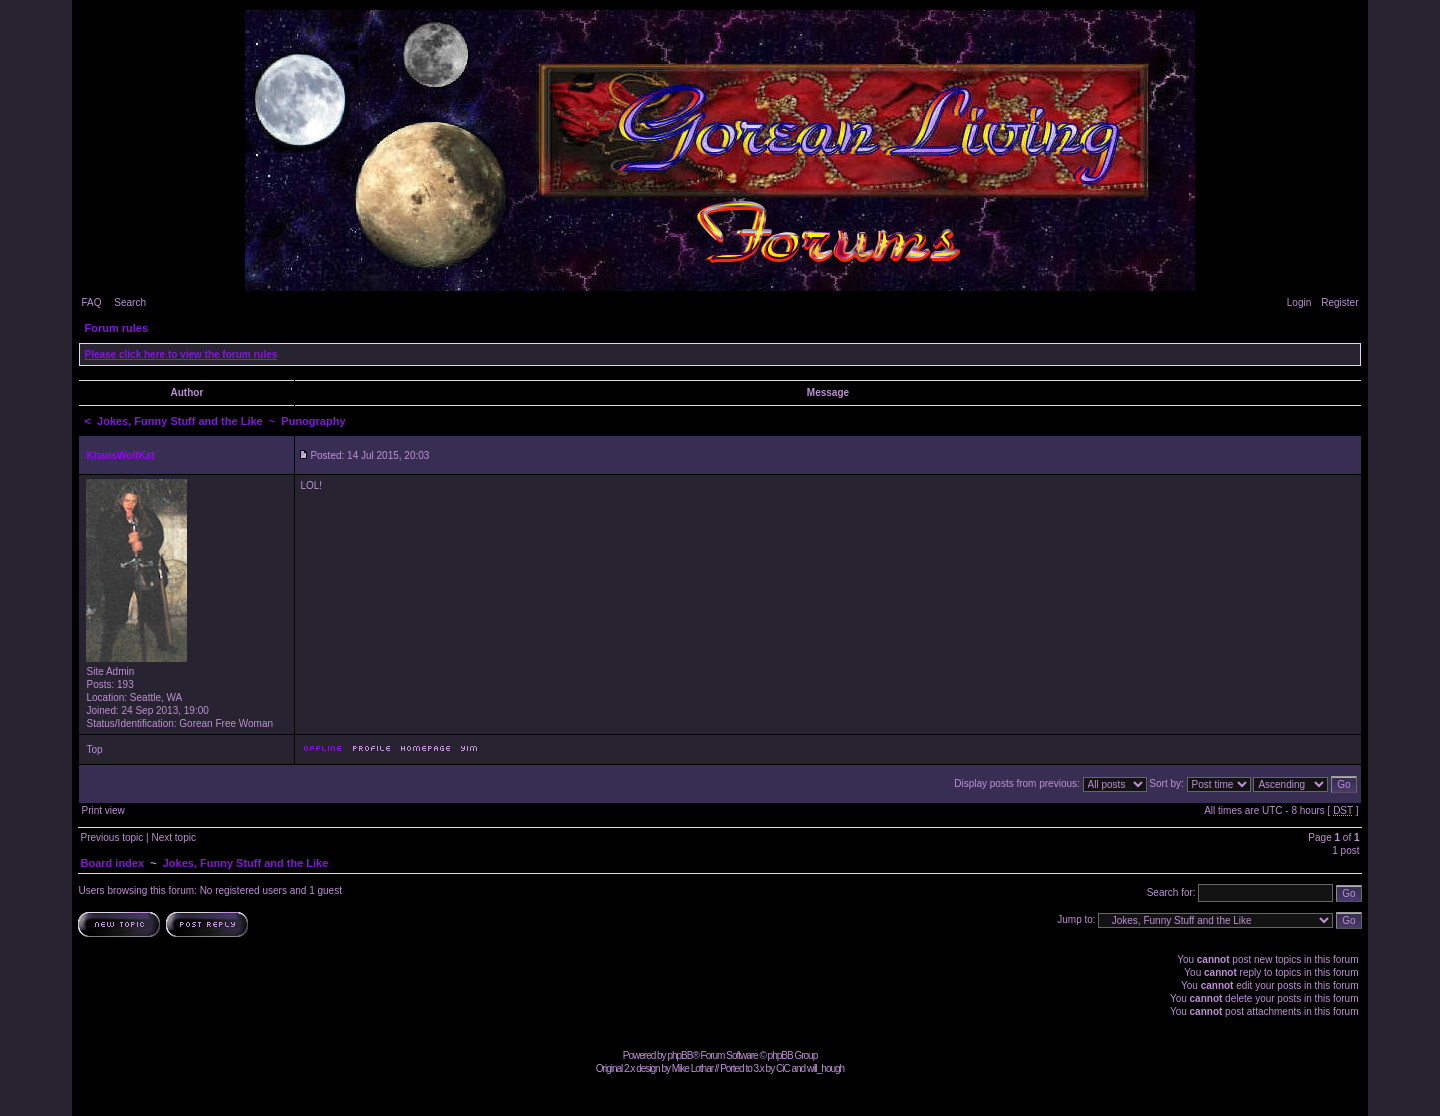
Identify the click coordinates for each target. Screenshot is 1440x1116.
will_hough (825, 1068)
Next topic (173, 837)
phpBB (679, 1055)
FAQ (91, 302)
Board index (112, 863)
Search (130, 302)
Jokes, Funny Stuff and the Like (180, 421)
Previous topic (111, 837)
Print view (102, 810)
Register (1339, 302)
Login (1299, 302)
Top (94, 749)
